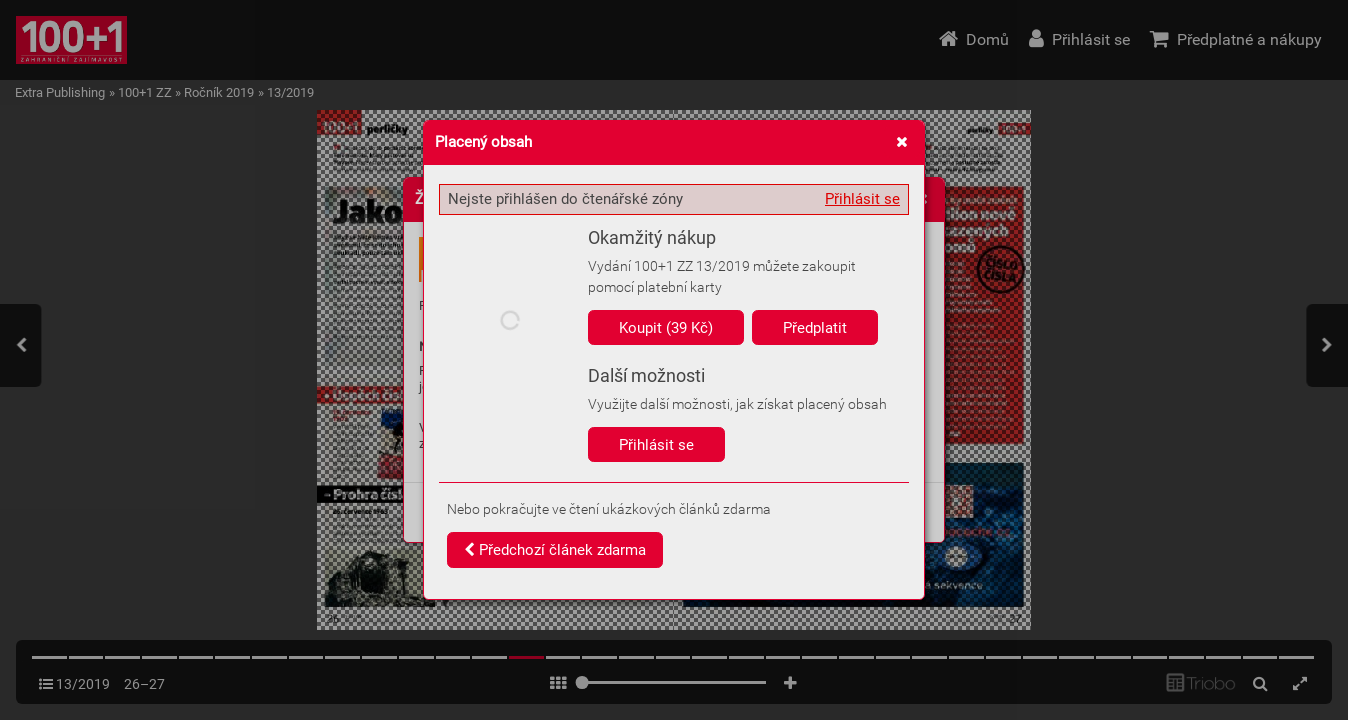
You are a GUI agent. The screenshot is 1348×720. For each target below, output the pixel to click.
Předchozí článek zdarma (555, 550)
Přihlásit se (862, 199)
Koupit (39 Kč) (666, 328)
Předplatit (815, 328)
